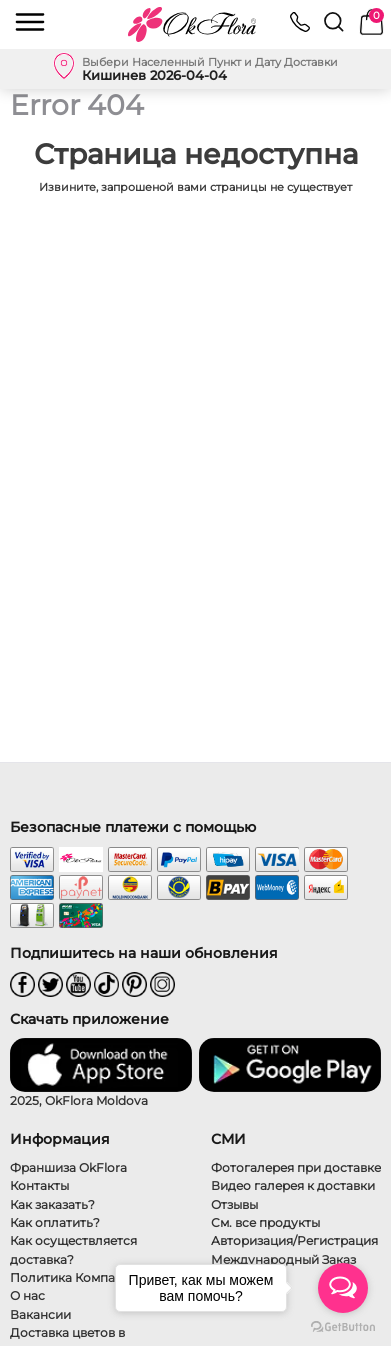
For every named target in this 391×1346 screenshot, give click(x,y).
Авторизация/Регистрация (294, 1240)
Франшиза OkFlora (68, 1167)
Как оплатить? (55, 1222)
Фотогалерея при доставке (296, 1167)
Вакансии (40, 1314)
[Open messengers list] (343, 1288)
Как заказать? (52, 1204)
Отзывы (234, 1204)
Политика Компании (74, 1277)
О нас (27, 1295)
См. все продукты (265, 1222)
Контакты (39, 1185)
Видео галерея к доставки (293, 1185)
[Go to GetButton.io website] (343, 1326)
